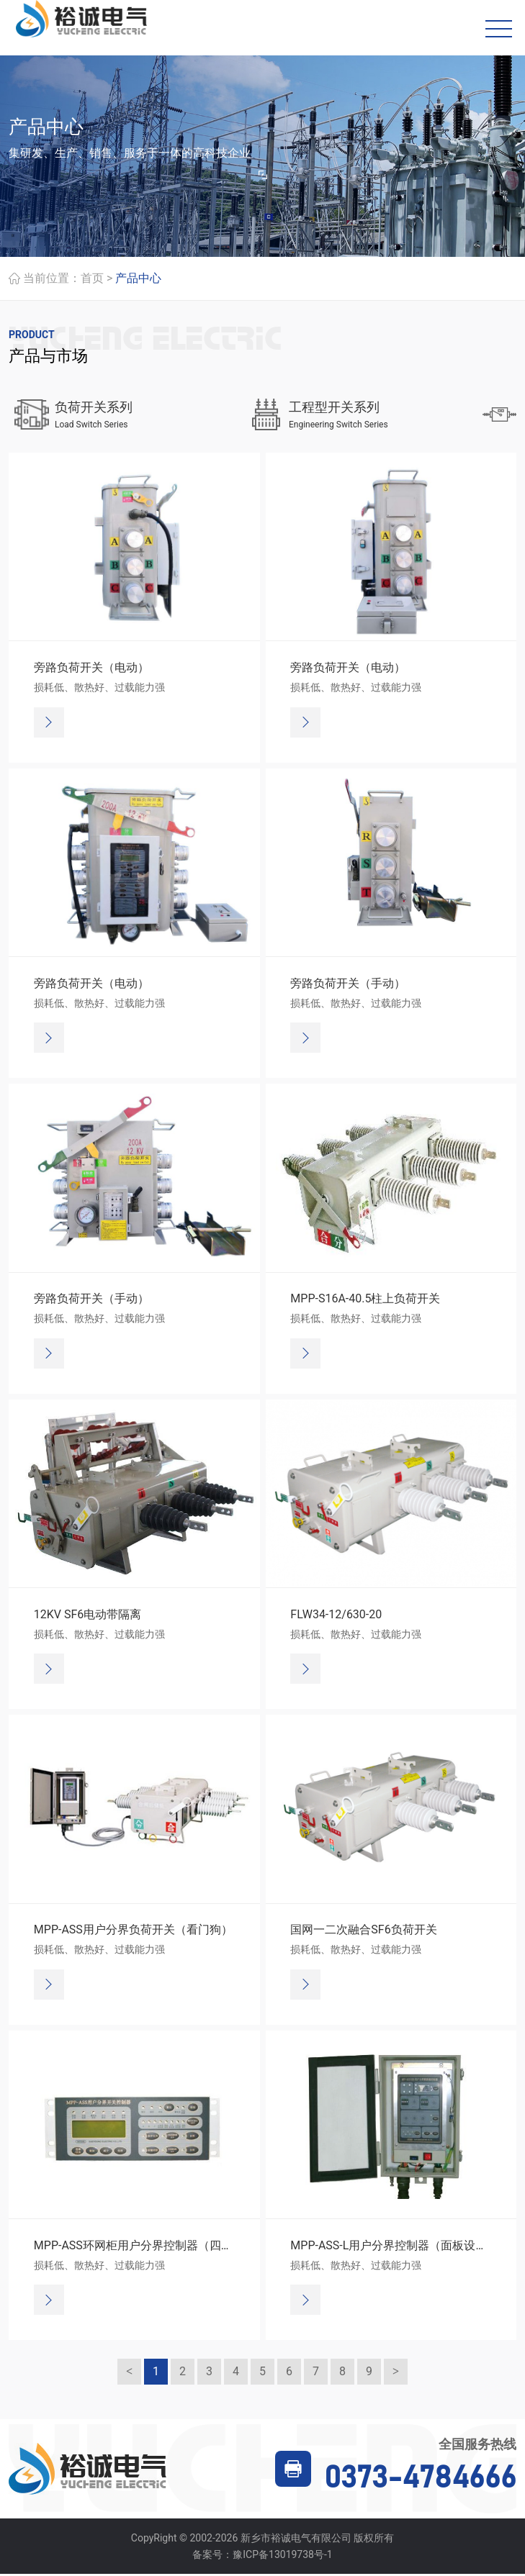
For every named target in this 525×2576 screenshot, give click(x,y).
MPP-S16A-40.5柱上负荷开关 (365, 1300)
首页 (92, 280)
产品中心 (138, 280)
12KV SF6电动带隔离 (88, 1616)
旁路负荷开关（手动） (347, 985)
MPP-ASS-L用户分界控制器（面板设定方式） (405, 2247)
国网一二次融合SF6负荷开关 (363, 1932)
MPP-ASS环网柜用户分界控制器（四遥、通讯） (156, 2247)
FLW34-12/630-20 (336, 1616)
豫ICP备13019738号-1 (282, 2556)
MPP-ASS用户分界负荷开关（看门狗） (133, 1932)
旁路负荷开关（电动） (91, 669)
